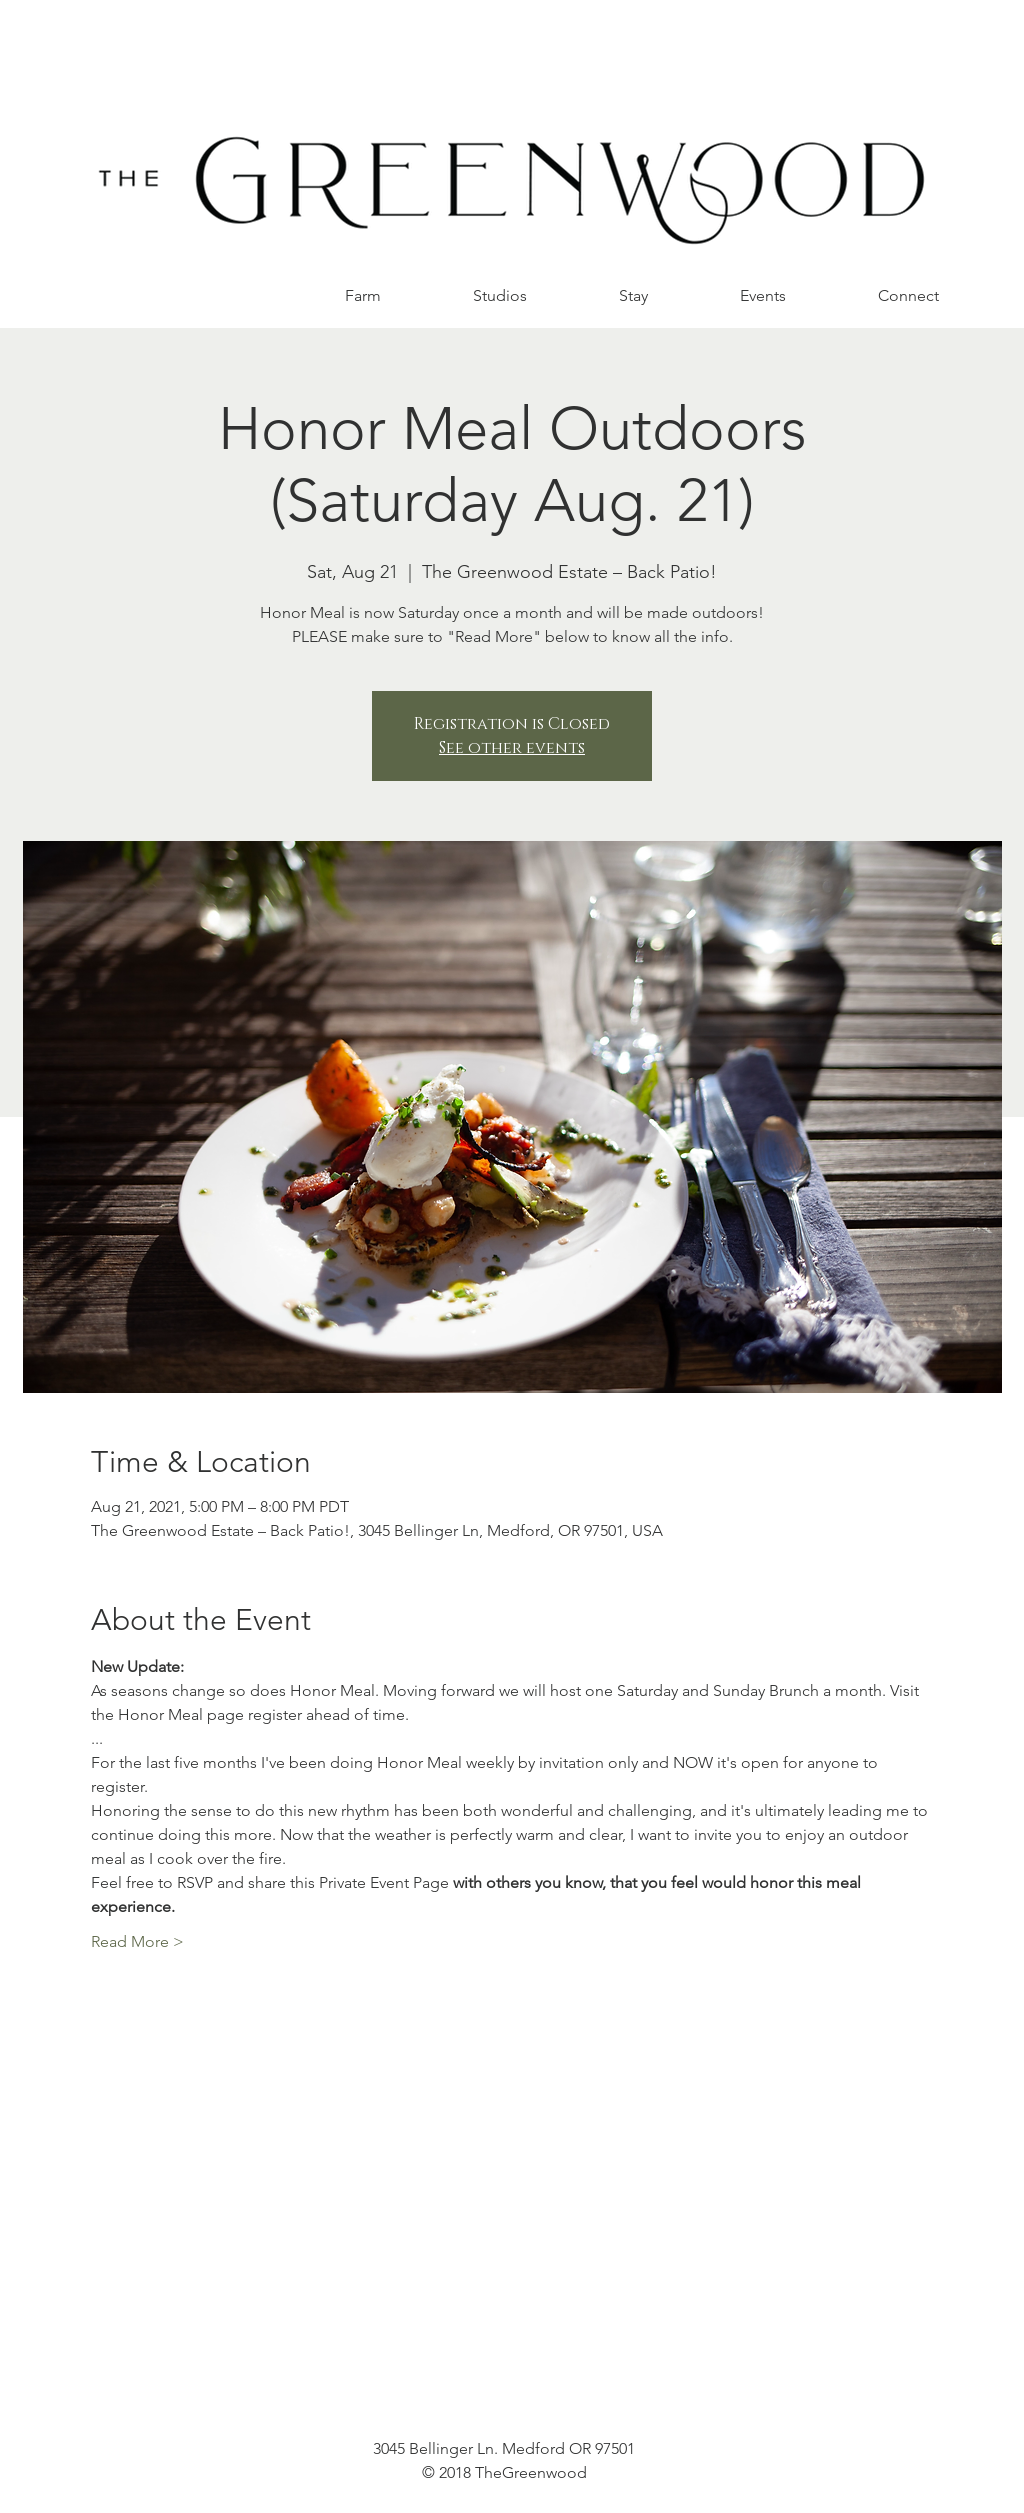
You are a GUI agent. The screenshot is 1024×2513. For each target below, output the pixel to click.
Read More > (137, 1941)
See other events (512, 748)
